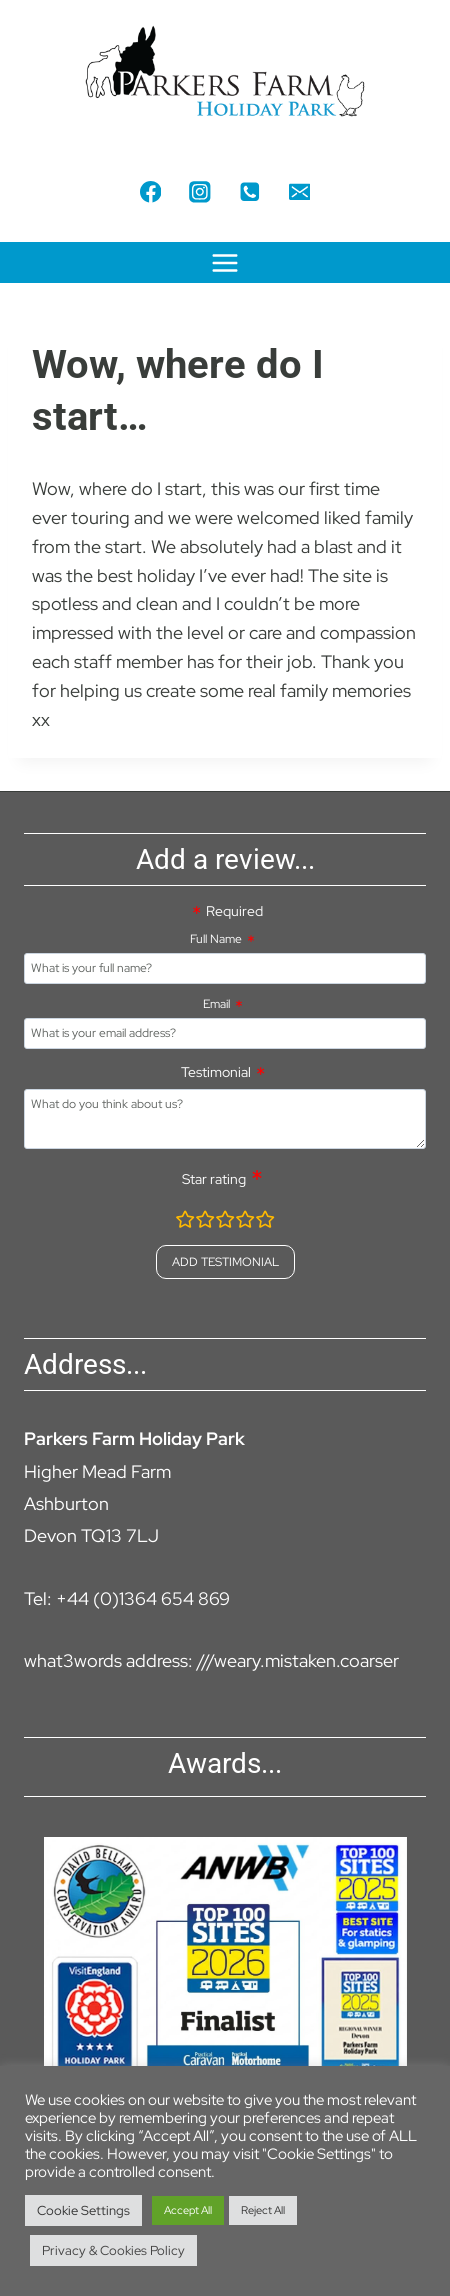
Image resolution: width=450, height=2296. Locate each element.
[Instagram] (200, 191)
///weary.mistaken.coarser (298, 1660)
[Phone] (249, 191)
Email (216, 1004)
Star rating (214, 1179)
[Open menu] (225, 262)
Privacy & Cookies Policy (113, 2250)
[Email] (299, 191)
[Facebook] (150, 191)
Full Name (216, 939)
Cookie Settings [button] (83, 2210)
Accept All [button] (188, 2210)
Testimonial (216, 1072)
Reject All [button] (263, 2210)
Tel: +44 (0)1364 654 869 (127, 1598)
